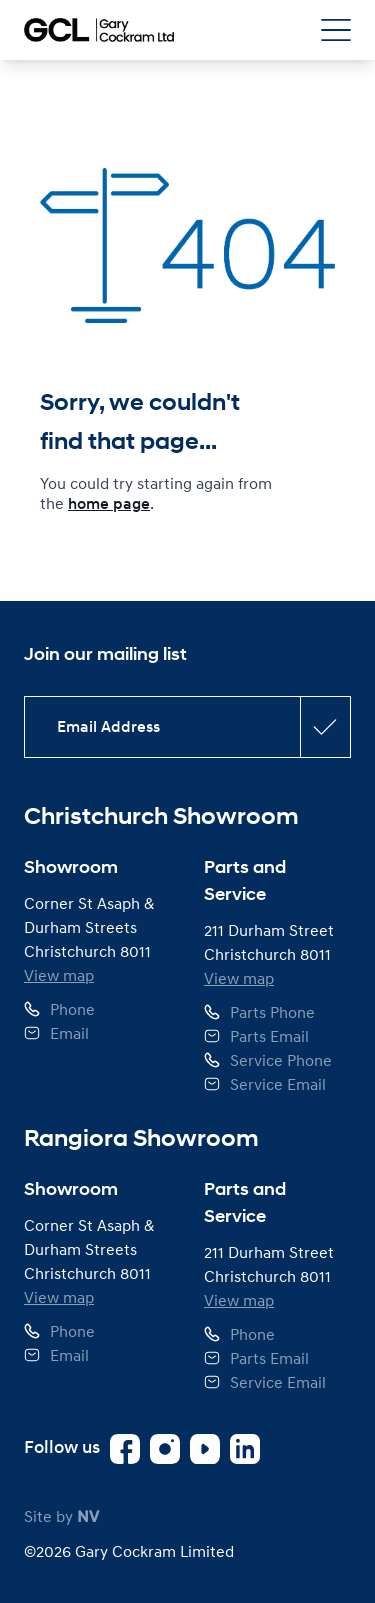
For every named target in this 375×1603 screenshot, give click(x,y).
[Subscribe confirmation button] (325, 727)
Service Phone (281, 1060)
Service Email (278, 1084)
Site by (61, 1516)
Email (69, 1033)
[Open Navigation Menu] (336, 30)
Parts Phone (272, 1012)
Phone (72, 1009)
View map (59, 975)
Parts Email (269, 1036)
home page (109, 504)
